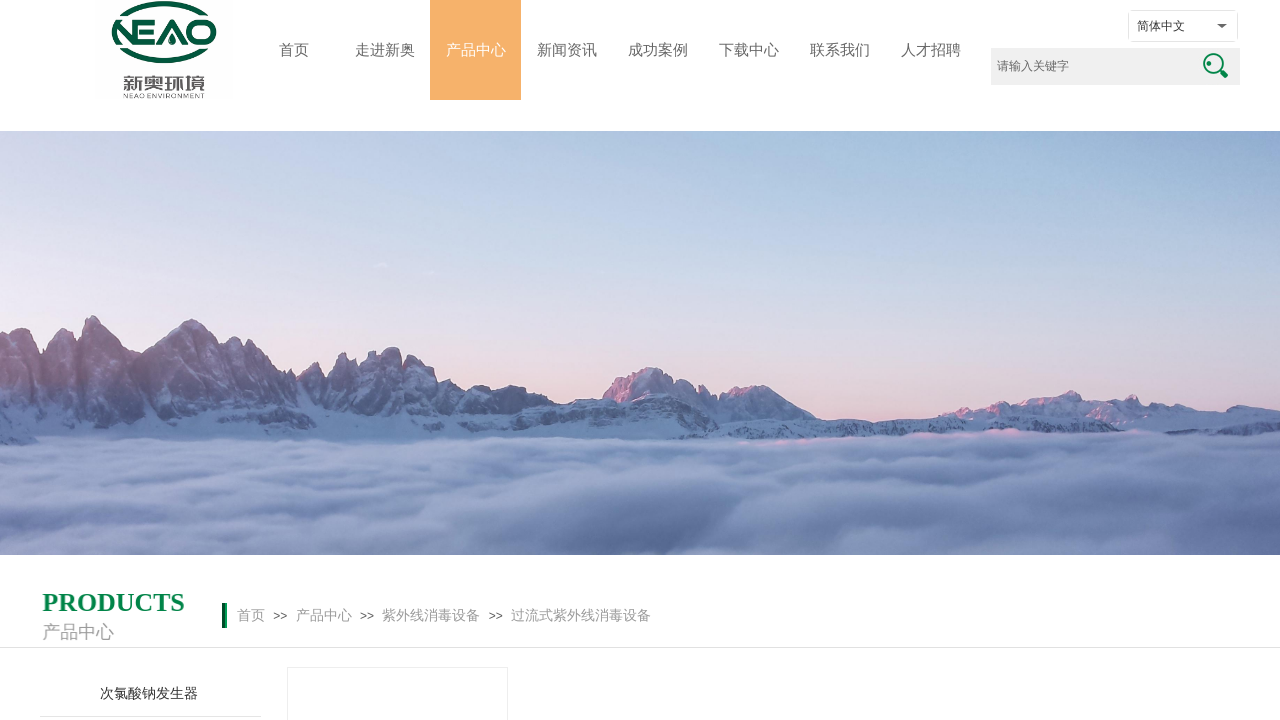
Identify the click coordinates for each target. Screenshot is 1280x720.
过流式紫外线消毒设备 (581, 615)
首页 (251, 615)
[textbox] (1090, 66)
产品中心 (324, 615)
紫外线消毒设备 (431, 615)
